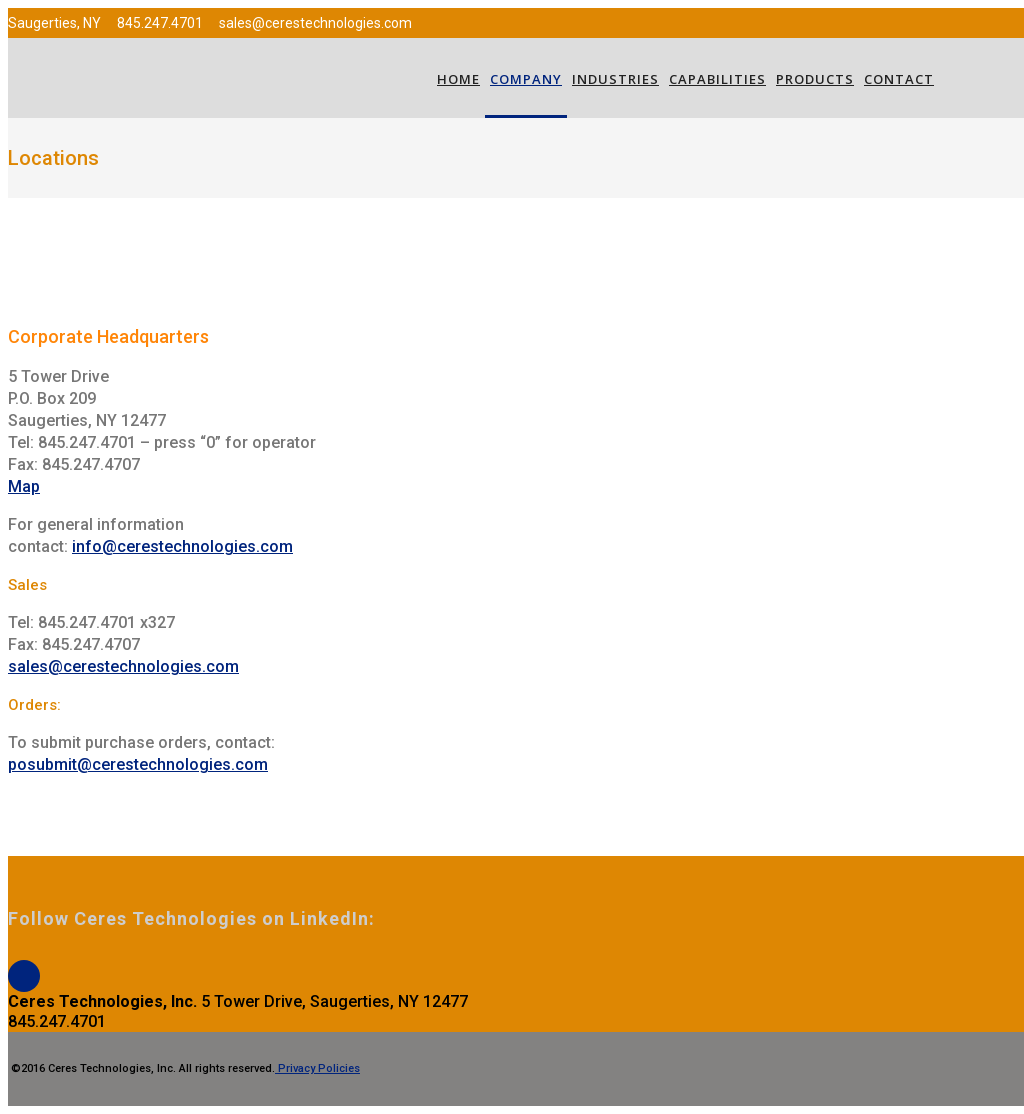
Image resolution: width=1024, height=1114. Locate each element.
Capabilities (717, 79)
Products (815, 79)
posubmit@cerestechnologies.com (138, 764)
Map (24, 486)
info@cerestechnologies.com (182, 546)
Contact (899, 79)
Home (458, 79)
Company (526, 79)
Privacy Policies (317, 1068)
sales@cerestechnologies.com (123, 666)
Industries (615, 79)
